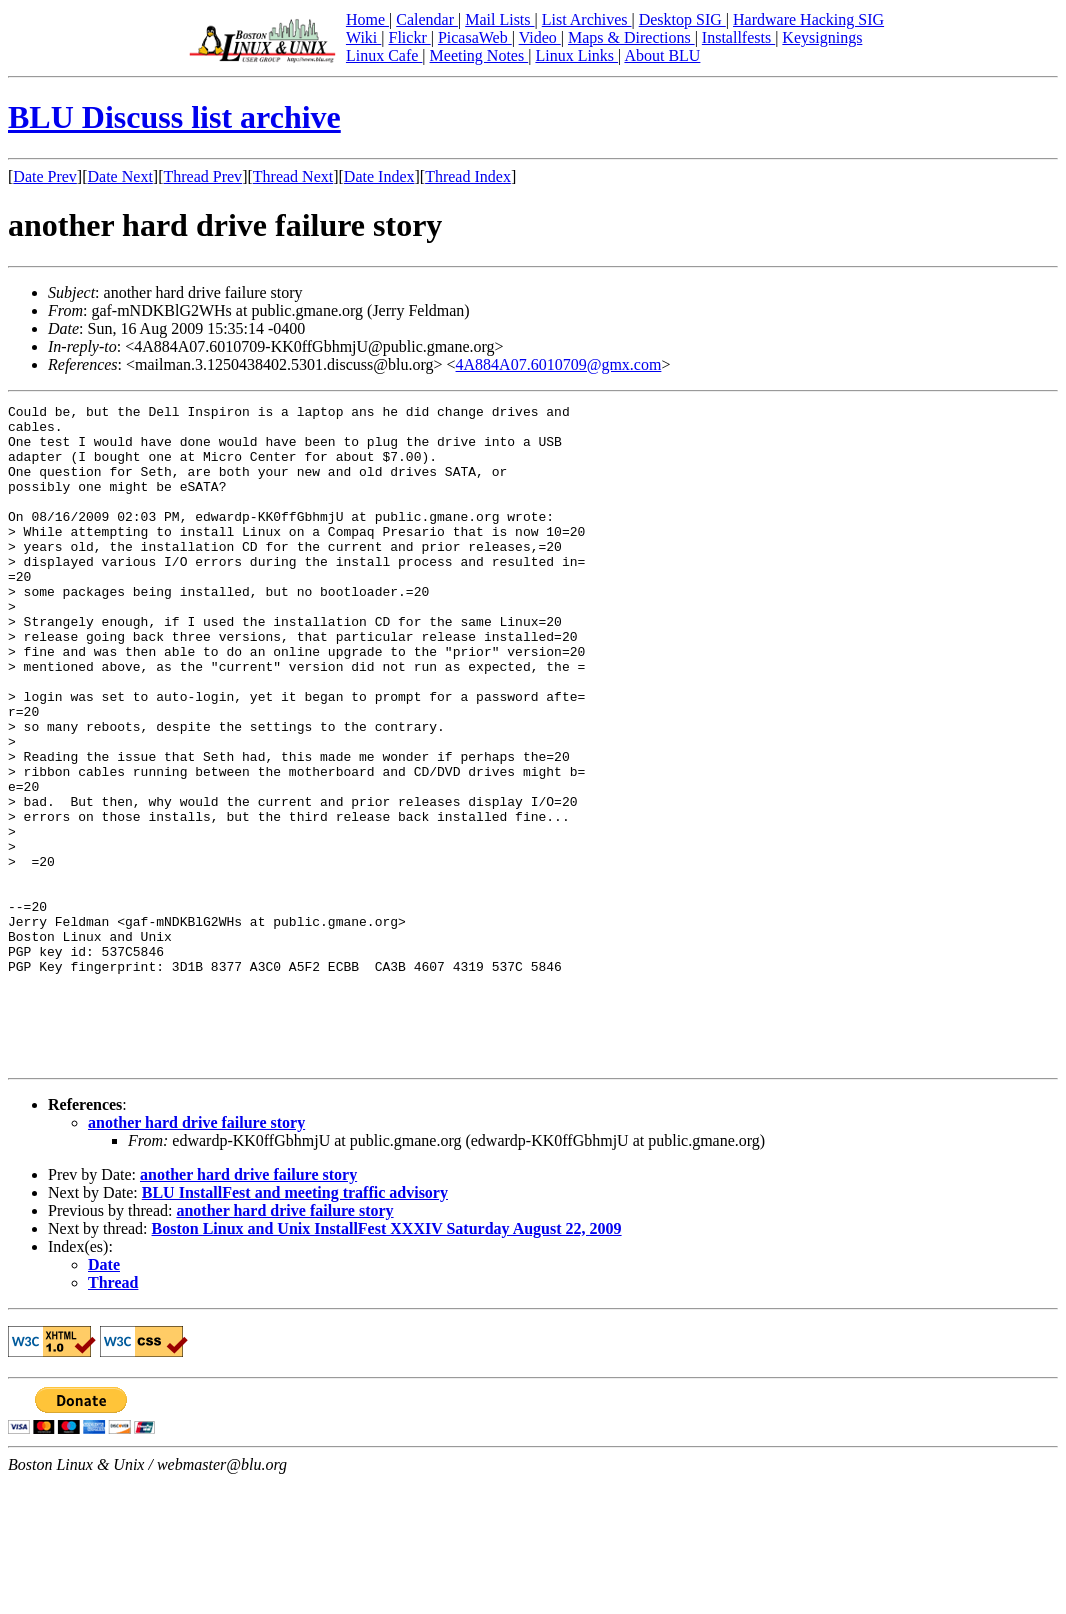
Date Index (379, 176)
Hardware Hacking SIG (808, 19)
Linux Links (576, 55)
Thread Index (468, 176)
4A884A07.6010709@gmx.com (559, 364)
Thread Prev (202, 176)
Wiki (363, 37)
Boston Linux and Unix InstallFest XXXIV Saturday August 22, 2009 (387, 1360)
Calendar (427, 19)
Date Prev (45, 176)
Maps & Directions (631, 37)
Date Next (120, 176)
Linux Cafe (384, 55)
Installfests (738, 37)
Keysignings (822, 37)
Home (367, 19)
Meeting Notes (479, 55)
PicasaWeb (475, 37)
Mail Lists (499, 19)
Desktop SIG (682, 19)
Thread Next (293, 176)
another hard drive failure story (196, 1254)
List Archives (587, 19)
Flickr (409, 37)
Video (540, 37)
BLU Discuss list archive (174, 117)
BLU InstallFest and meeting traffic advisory (295, 1324)
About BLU (662, 55)
